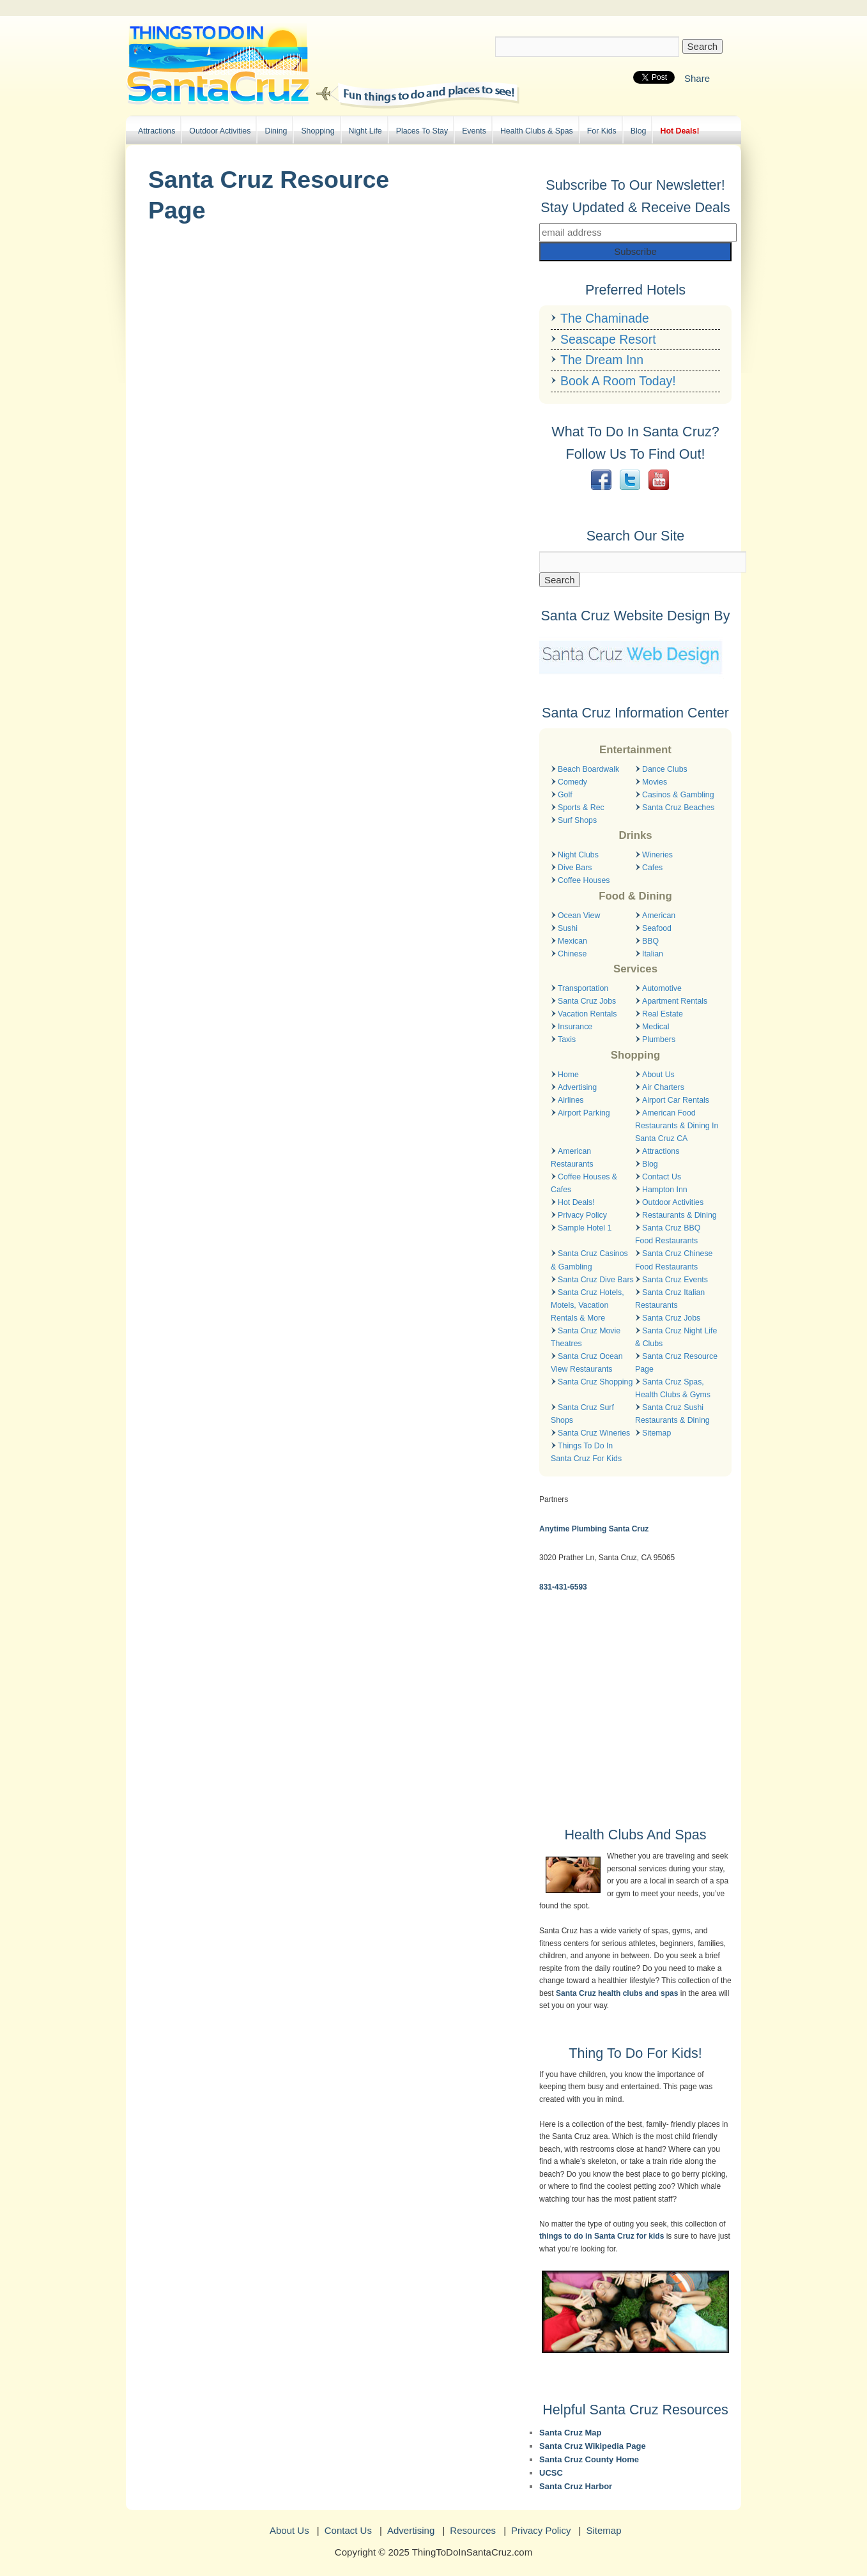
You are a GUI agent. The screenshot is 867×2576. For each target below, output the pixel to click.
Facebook (601, 480)
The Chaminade (604, 318)
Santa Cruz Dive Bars (596, 1279)
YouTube (658, 480)
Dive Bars (575, 867)
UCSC (551, 2473)
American (658, 915)
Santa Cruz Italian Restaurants (670, 1299)
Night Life (365, 130)
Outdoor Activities (219, 130)
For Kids (602, 130)
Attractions (156, 130)
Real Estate (662, 1013)
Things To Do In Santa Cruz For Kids (586, 1452)
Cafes (652, 867)
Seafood (656, 928)
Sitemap (656, 1433)
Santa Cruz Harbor (575, 2486)
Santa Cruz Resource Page (676, 1363)
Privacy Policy (582, 1215)
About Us (658, 1074)
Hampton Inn (664, 1189)
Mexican (572, 941)
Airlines (570, 1100)
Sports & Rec (581, 807)
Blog (639, 130)
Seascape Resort (608, 339)
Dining (276, 130)
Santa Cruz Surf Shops (582, 1414)
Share (697, 78)
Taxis (567, 1039)
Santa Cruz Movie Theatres (585, 1337)
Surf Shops (577, 820)
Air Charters (663, 1087)
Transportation (583, 988)
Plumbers (658, 1039)
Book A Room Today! (618, 381)
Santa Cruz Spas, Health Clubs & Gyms (672, 1388)
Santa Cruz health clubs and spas (617, 1993)
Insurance (575, 1026)
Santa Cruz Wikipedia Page (592, 2446)
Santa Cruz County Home (589, 2459)
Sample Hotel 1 (584, 1227)
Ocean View (579, 915)
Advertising (577, 1087)
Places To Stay (422, 130)
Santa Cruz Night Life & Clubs (676, 1337)
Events (474, 130)
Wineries (657, 854)
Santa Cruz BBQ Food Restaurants (667, 1234)
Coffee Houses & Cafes (584, 1183)
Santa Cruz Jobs (587, 1001)
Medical (656, 1026)
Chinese (572, 953)
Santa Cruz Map (570, 2432)
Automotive (662, 988)
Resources (473, 2530)
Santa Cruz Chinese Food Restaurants (673, 1260)
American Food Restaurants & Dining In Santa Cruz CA (676, 1125)
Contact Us (661, 1176)
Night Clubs (578, 854)
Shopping (317, 130)
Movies (654, 782)
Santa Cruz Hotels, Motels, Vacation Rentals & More (587, 1305)
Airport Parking (584, 1112)
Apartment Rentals (674, 1001)
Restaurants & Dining (679, 1215)
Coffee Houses (584, 880)
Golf (565, 794)
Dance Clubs (664, 769)
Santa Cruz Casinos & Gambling (589, 1260)
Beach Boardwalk (588, 769)
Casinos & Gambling (678, 794)
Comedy (572, 782)
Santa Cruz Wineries (594, 1433)
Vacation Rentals (587, 1013)
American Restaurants (572, 1158)
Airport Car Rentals (675, 1100)
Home (568, 1074)
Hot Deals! (679, 130)
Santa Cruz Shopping (595, 1381)
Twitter (630, 480)
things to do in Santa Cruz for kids (601, 2236)
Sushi (568, 928)
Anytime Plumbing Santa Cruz (593, 1528)
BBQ (650, 941)
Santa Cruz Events (675, 1279)
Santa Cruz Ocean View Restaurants (587, 1363)
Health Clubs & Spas (536, 130)
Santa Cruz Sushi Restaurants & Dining (672, 1414)
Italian (652, 953)
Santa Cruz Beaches (678, 807)
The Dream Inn (601, 360)
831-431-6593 (563, 1587)
